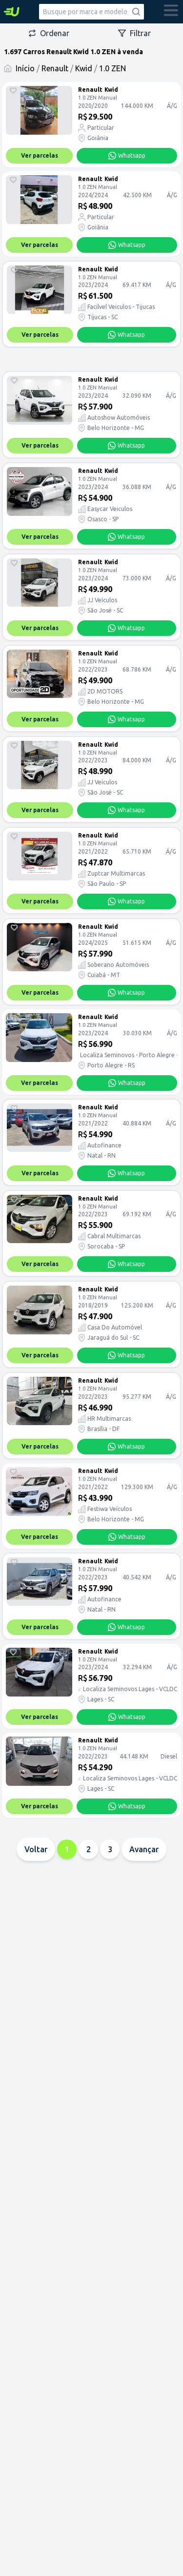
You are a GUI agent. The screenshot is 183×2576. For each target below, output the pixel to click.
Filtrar (134, 33)
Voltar (35, 1849)
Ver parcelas (39, 155)
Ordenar (48, 33)
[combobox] (91, 12)
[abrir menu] (171, 12)
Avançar (144, 1849)
